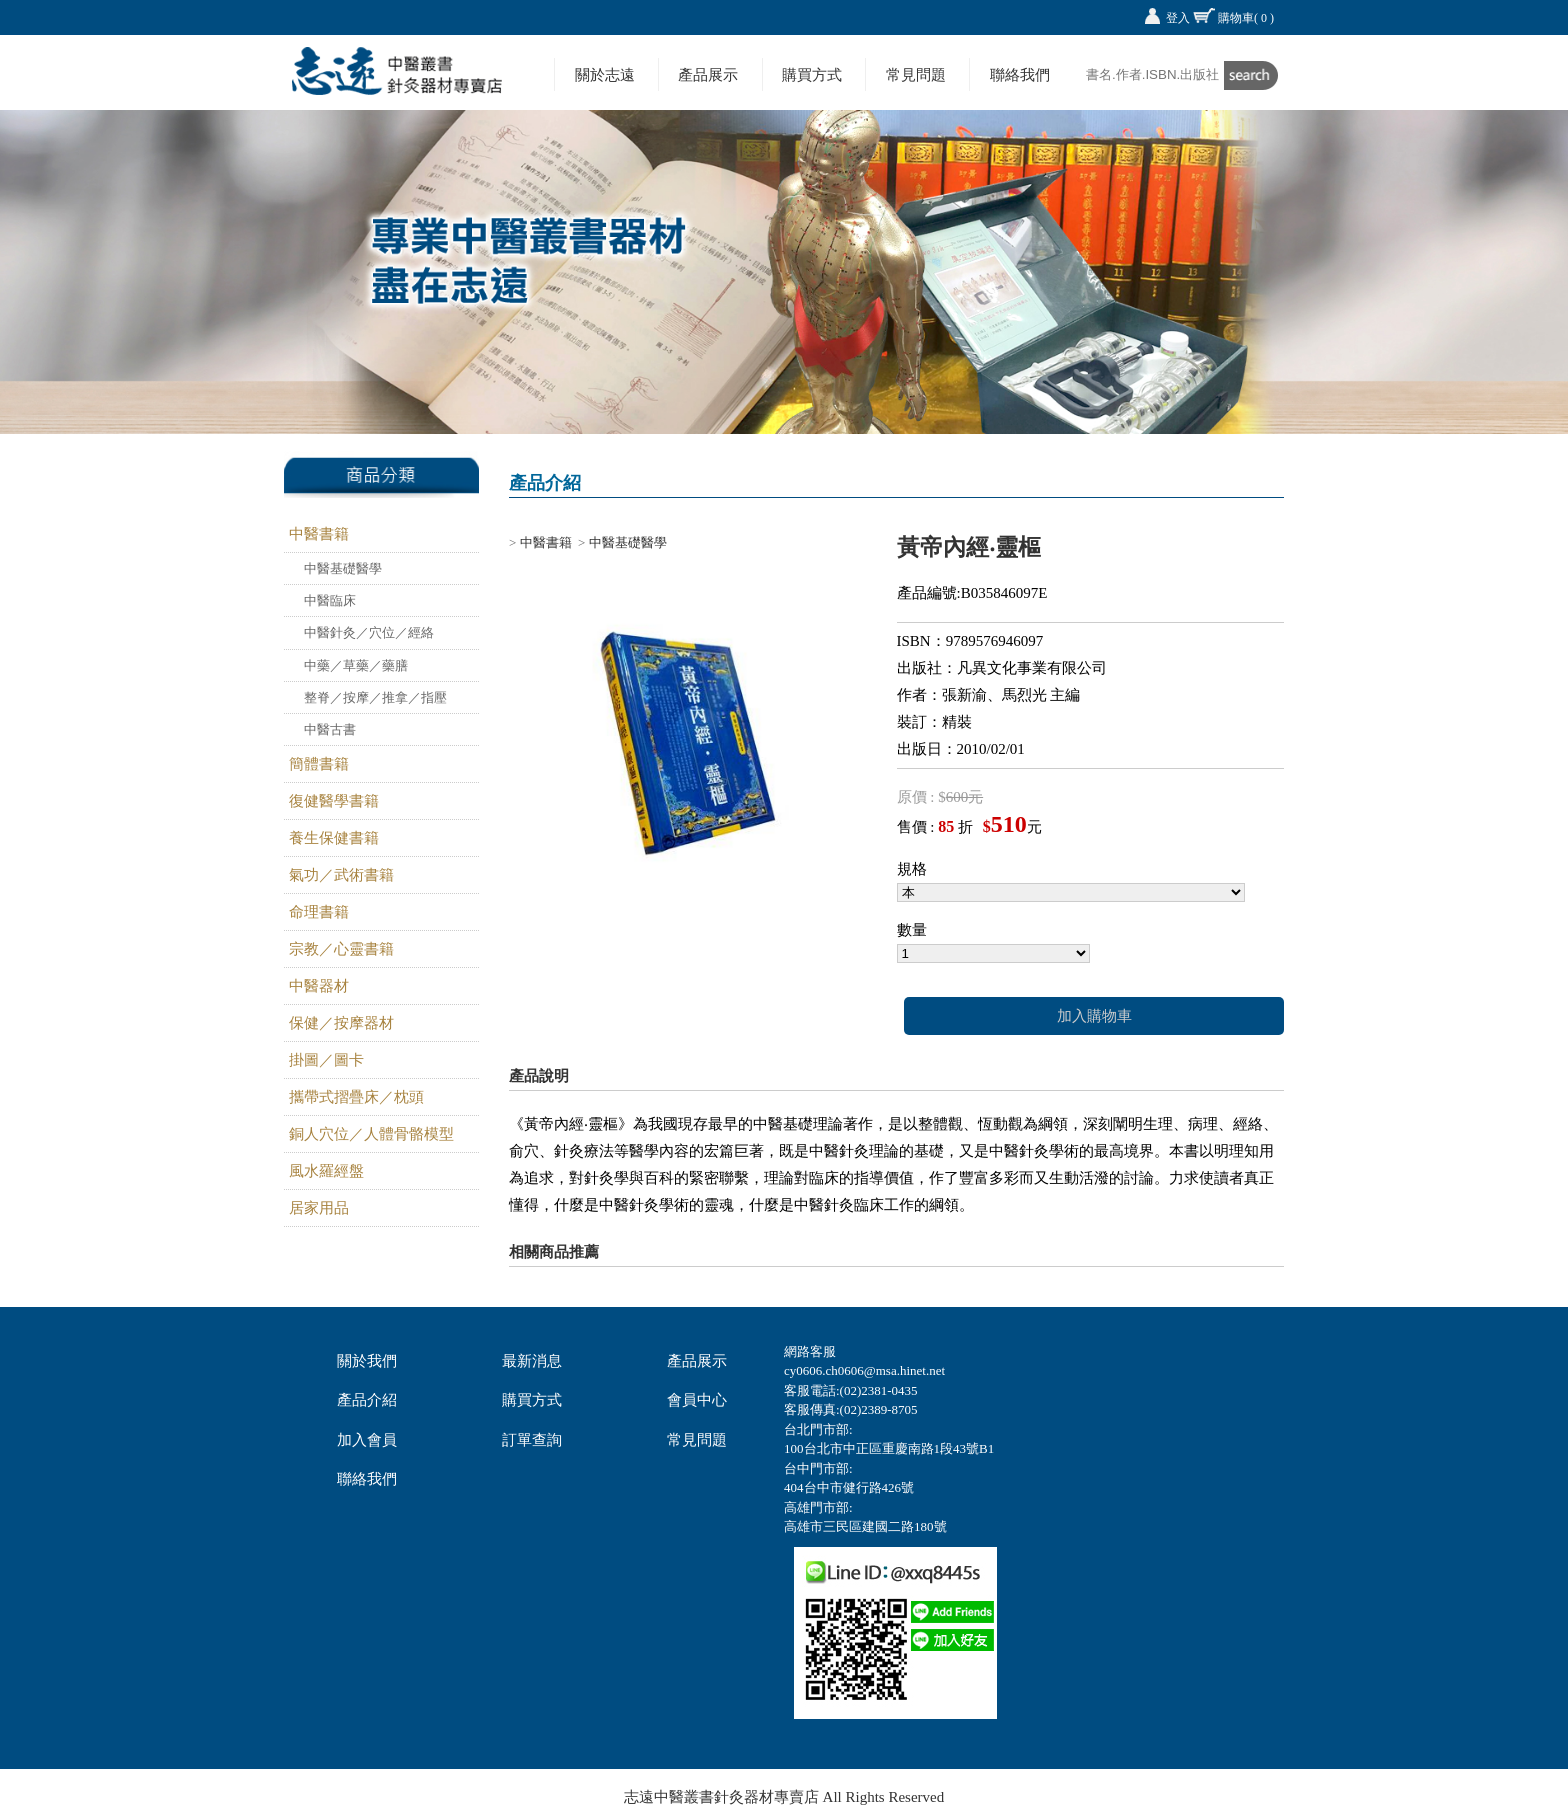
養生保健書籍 (334, 838)
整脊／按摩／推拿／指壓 (375, 697)
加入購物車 (1094, 1016)
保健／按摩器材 (341, 1023)
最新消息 (532, 1361)
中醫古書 (330, 729)
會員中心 (697, 1400)
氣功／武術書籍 (341, 875)
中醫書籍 (319, 534)
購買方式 (812, 74)
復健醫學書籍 (334, 801)
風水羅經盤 (326, 1171)
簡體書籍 (319, 764)
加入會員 (367, 1440)
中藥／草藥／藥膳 (356, 665)
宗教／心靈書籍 (341, 949)
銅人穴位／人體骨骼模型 (371, 1134)
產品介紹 (367, 1400)
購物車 (1246, 18)
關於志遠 (605, 74)
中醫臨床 (330, 600)
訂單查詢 (532, 1440)
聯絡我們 (1020, 74)
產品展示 (708, 74)
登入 (1178, 18)
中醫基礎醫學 (343, 568)
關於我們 (367, 1361)
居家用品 (319, 1208)
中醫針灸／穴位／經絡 (369, 632)
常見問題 (916, 74)
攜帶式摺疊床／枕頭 (356, 1097)
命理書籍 (319, 912)
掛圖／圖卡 (326, 1060)
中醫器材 (319, 986)
